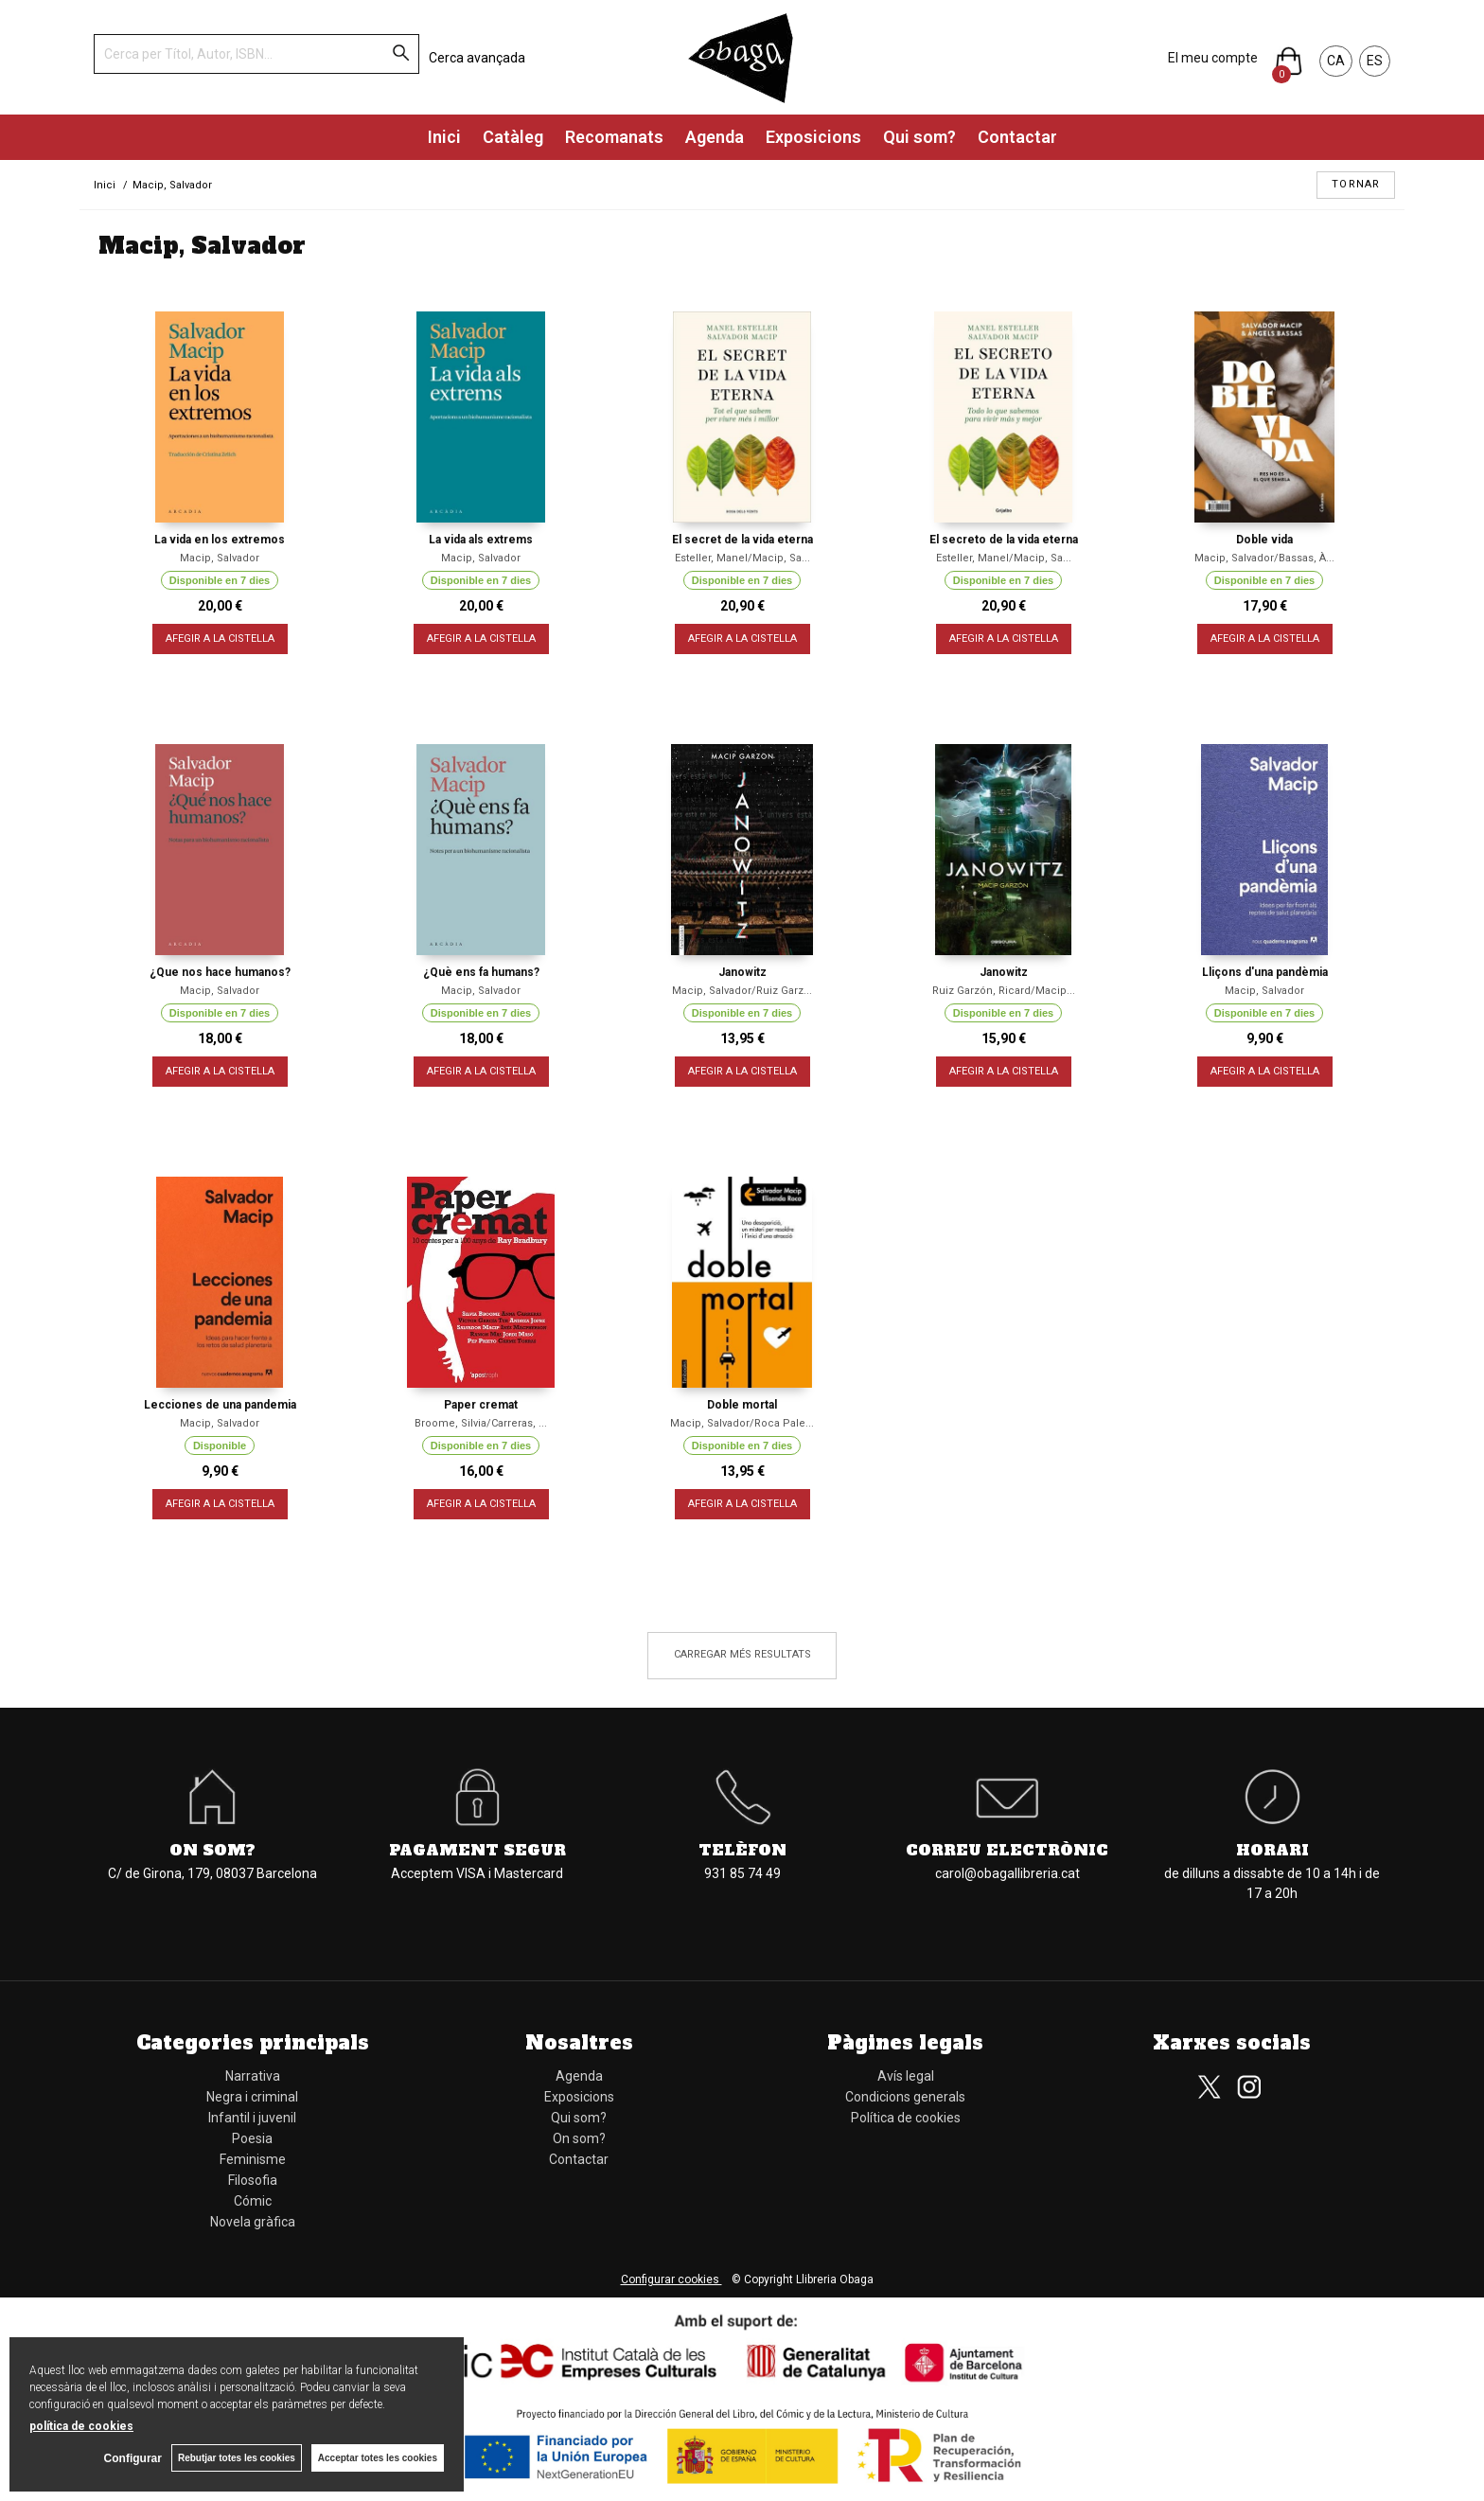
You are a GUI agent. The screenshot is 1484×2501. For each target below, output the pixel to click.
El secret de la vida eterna (742, 539)
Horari (1272, 1849)
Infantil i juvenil (252, 2117)
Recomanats (614, 137)
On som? (212, 1849)
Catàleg (513, 137)
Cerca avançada (477, 57)
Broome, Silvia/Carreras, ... (481, 1423)
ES (1375, 60)
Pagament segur (477, 1849)
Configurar (133, 2458)
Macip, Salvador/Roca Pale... (742, 1423)
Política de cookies (906, 2117)
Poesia (252, 2138)
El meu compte (1213, 57)
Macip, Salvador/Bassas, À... (1264, 558)
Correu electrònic (1007, 1849)
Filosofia (252, 2180)
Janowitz (742, 972)
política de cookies (81, 2426)
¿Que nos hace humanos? (220, 972)
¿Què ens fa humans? (481, 972)
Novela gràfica (252, 2221)
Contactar (1017, 137)
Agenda (714, 137)
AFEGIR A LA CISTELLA (220, 638)
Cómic (253, 2200)
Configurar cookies (671, 2279)
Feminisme (253, 2159)
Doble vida (1264, 539)
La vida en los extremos (219, 539)
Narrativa (252, 2076)
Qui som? (919, 137)
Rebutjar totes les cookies (236, 2458)
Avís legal (905, 2076)
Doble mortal (742, 1404)
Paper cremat (481, 1404)
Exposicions (813, 137)
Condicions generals (905, 2096)
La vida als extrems (481, 539)
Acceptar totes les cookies (377, 2458)
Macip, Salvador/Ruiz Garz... (742, 990)
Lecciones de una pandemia (220, 1404)
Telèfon (742, 1849)
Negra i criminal (252, 2096)
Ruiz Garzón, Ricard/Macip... (1003, 990)
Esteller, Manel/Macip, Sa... (742, 558)
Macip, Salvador (219, 558)
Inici (444, 137)
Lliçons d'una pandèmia (1265, 972)
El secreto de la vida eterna (1003, 539)
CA (1336, 60)
